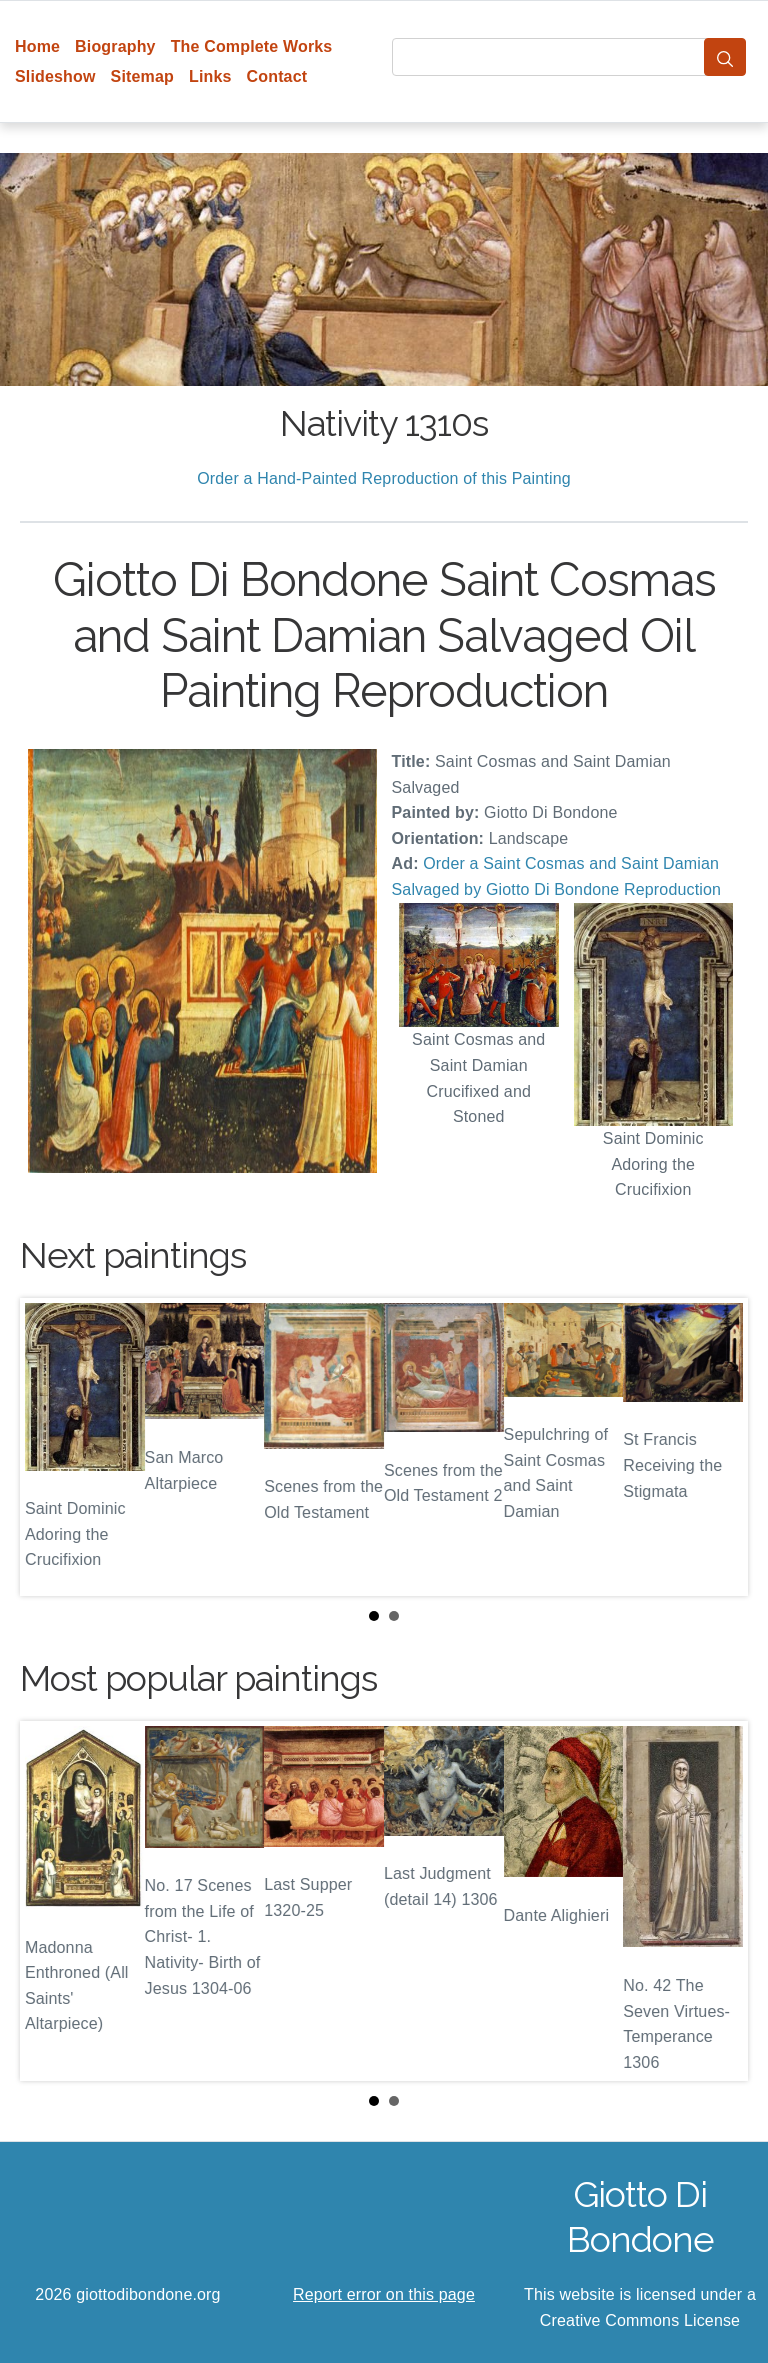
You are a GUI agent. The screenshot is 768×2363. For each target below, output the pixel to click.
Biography (115, 46)
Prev (51, 1447)
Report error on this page (384, 2294)
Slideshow (55, 76)
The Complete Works (252, 46)
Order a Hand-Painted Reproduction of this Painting (384, 478)
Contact (277, 76)
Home (37, 46)
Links (210, 76)
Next (717, 1447)
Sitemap (142, 76)
